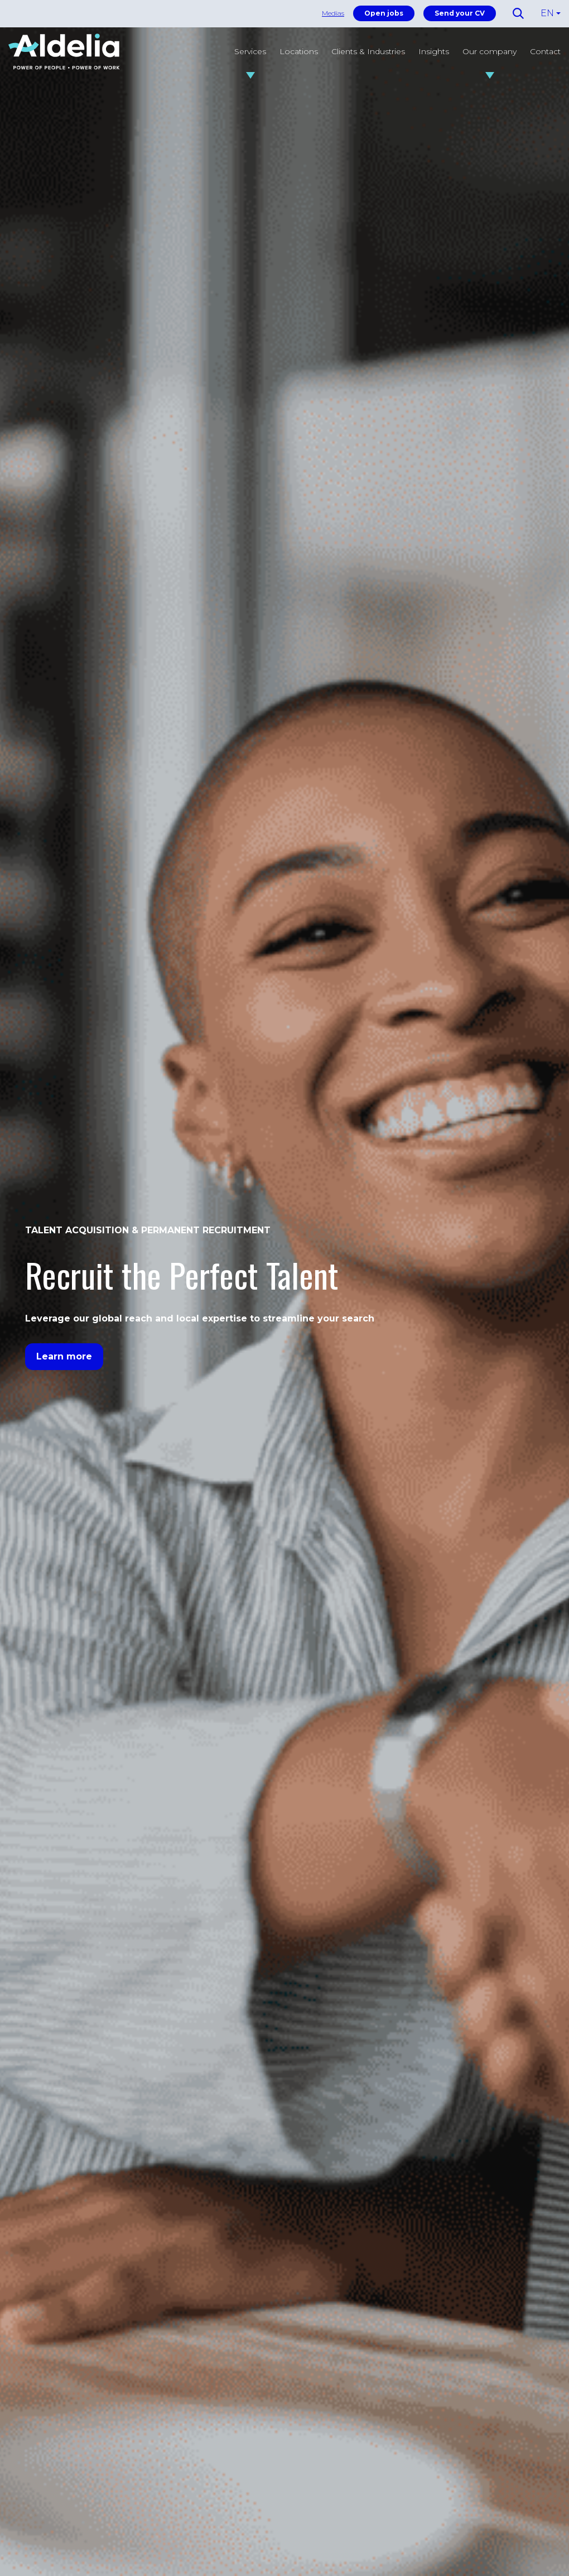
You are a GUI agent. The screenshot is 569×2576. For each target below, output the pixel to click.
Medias (333, 13)
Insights (433, 51)
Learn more (64, 1356)
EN (547, 13)
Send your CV (460, 13)
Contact (545, 51)
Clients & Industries (368, 51)
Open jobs (383, 13)
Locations (298, 51)
